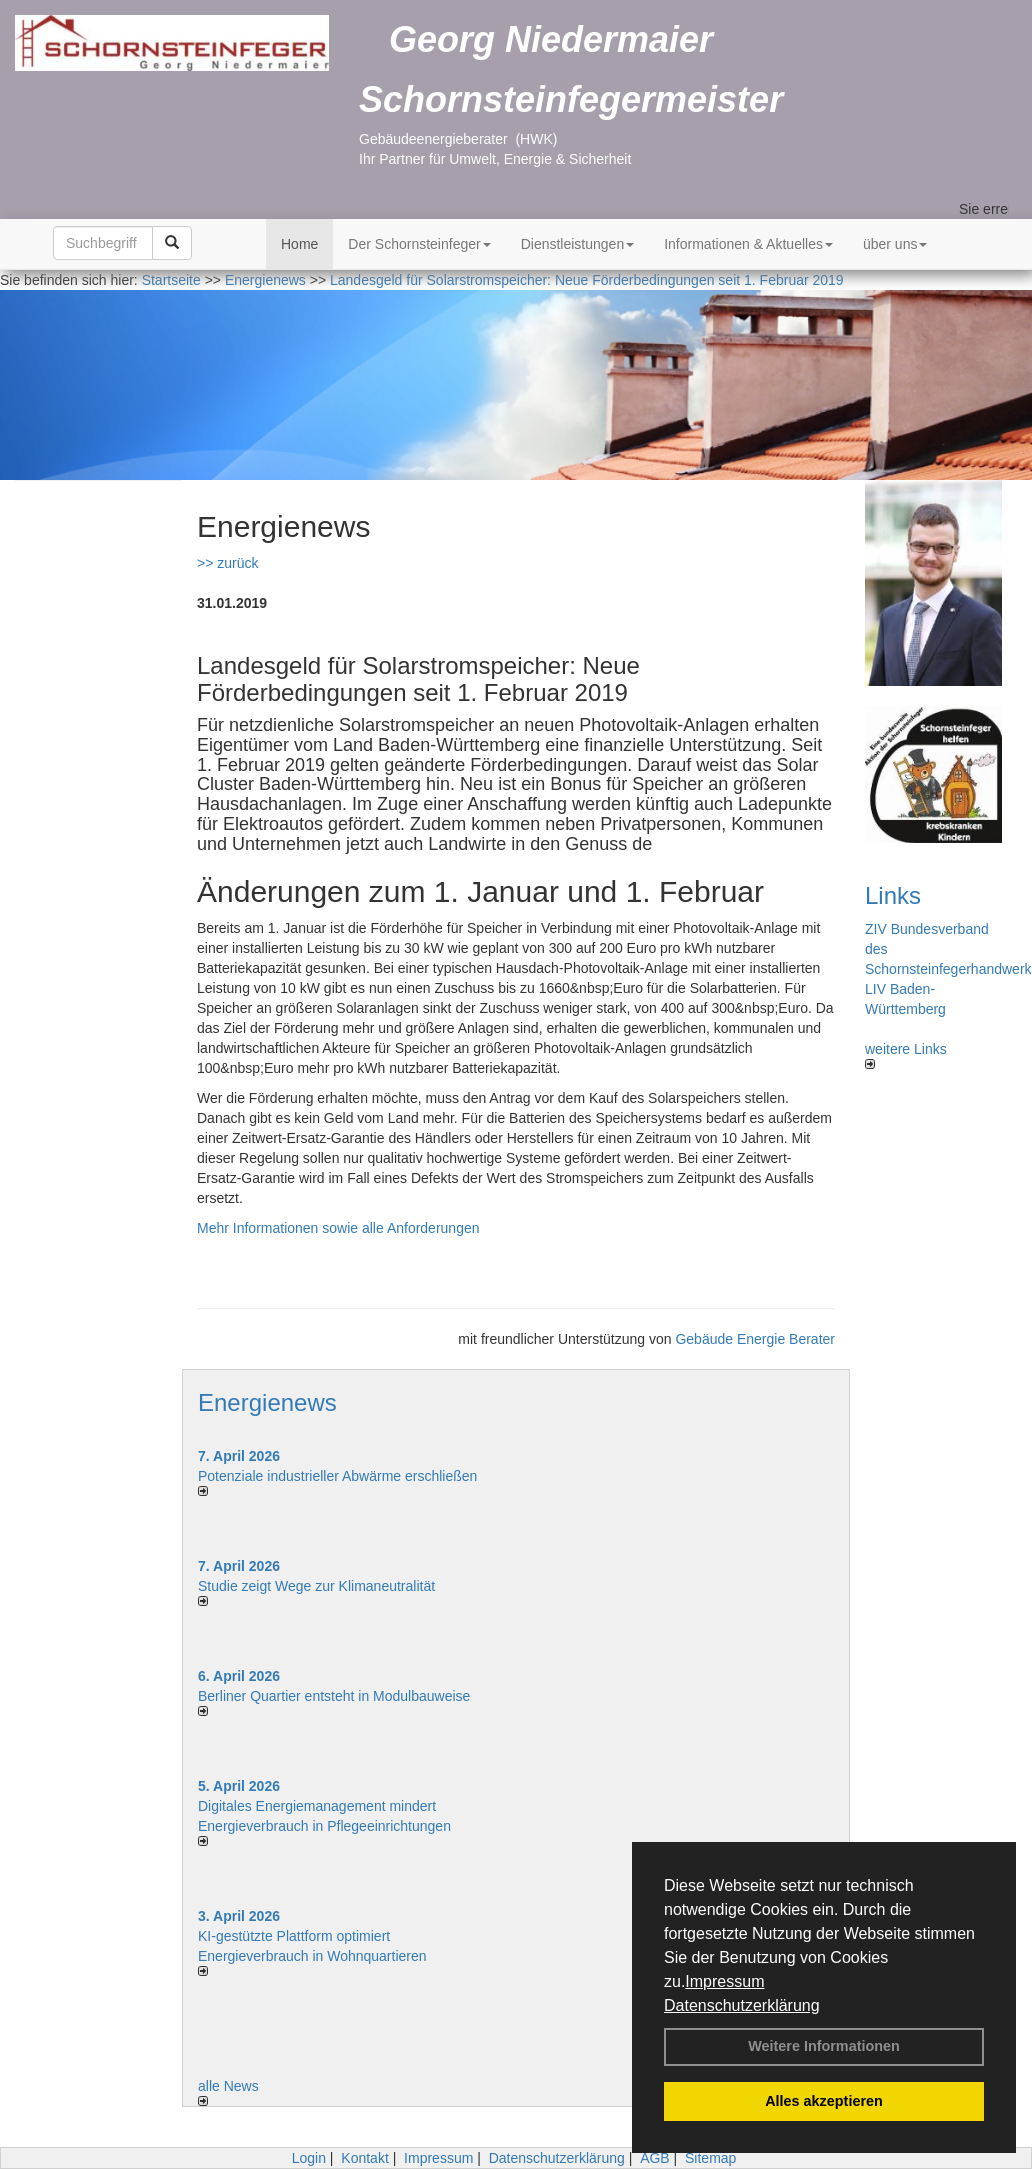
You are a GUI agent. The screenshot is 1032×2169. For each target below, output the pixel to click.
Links (893, 895)
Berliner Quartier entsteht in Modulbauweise (334, 1696)
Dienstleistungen (578, 244)
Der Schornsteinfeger (419, 244)
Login (309, 2158)
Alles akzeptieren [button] (824, 2101)
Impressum (724, 1981)
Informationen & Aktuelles (748, 244)
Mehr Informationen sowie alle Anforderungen (338, 1228)
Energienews (267, 1402)
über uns (895, 244)
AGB (655, 2158)
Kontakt (364, 2158)
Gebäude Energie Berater (755, 1339)
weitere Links (906, 1055)
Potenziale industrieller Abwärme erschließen (337, 1476)
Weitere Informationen (824, 2046)
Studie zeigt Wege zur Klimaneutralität (316, 1586)
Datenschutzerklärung (742, 2005)
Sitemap (710, 2158)
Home (299, 244)
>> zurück (227, 563)
